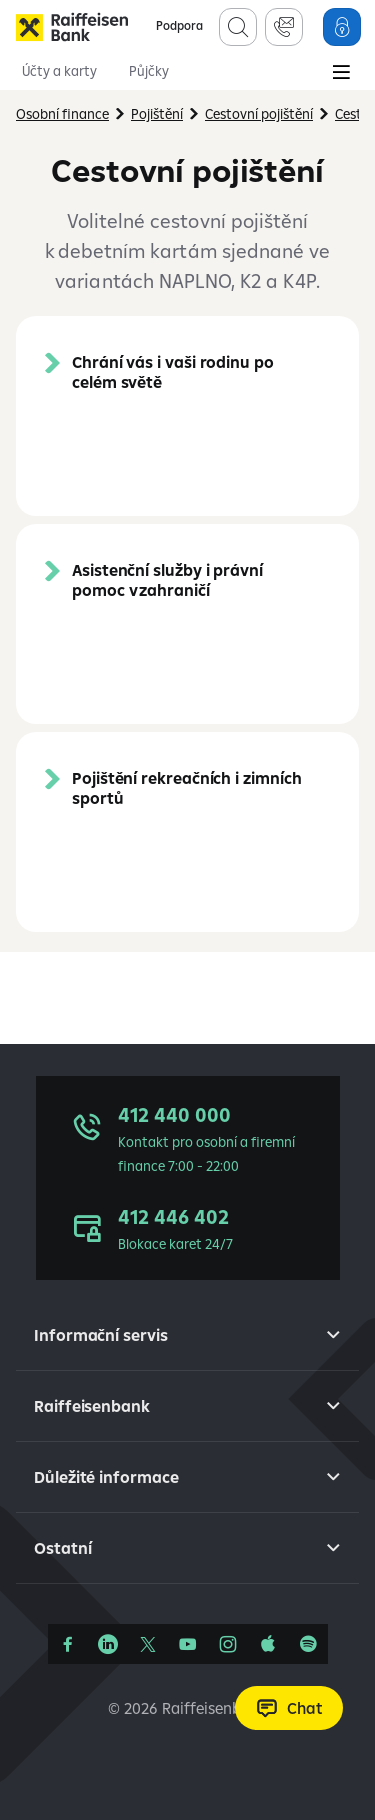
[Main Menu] (341, 74)
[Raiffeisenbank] (72, 27)
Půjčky (149, 71)
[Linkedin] (108, 1644)
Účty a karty (59, 71)
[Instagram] (228, 1644)
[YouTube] (188, 1644)
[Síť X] (148, 1644)
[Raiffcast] (308, 1644)
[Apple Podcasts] (268, 1644)
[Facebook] (68, 1644)
